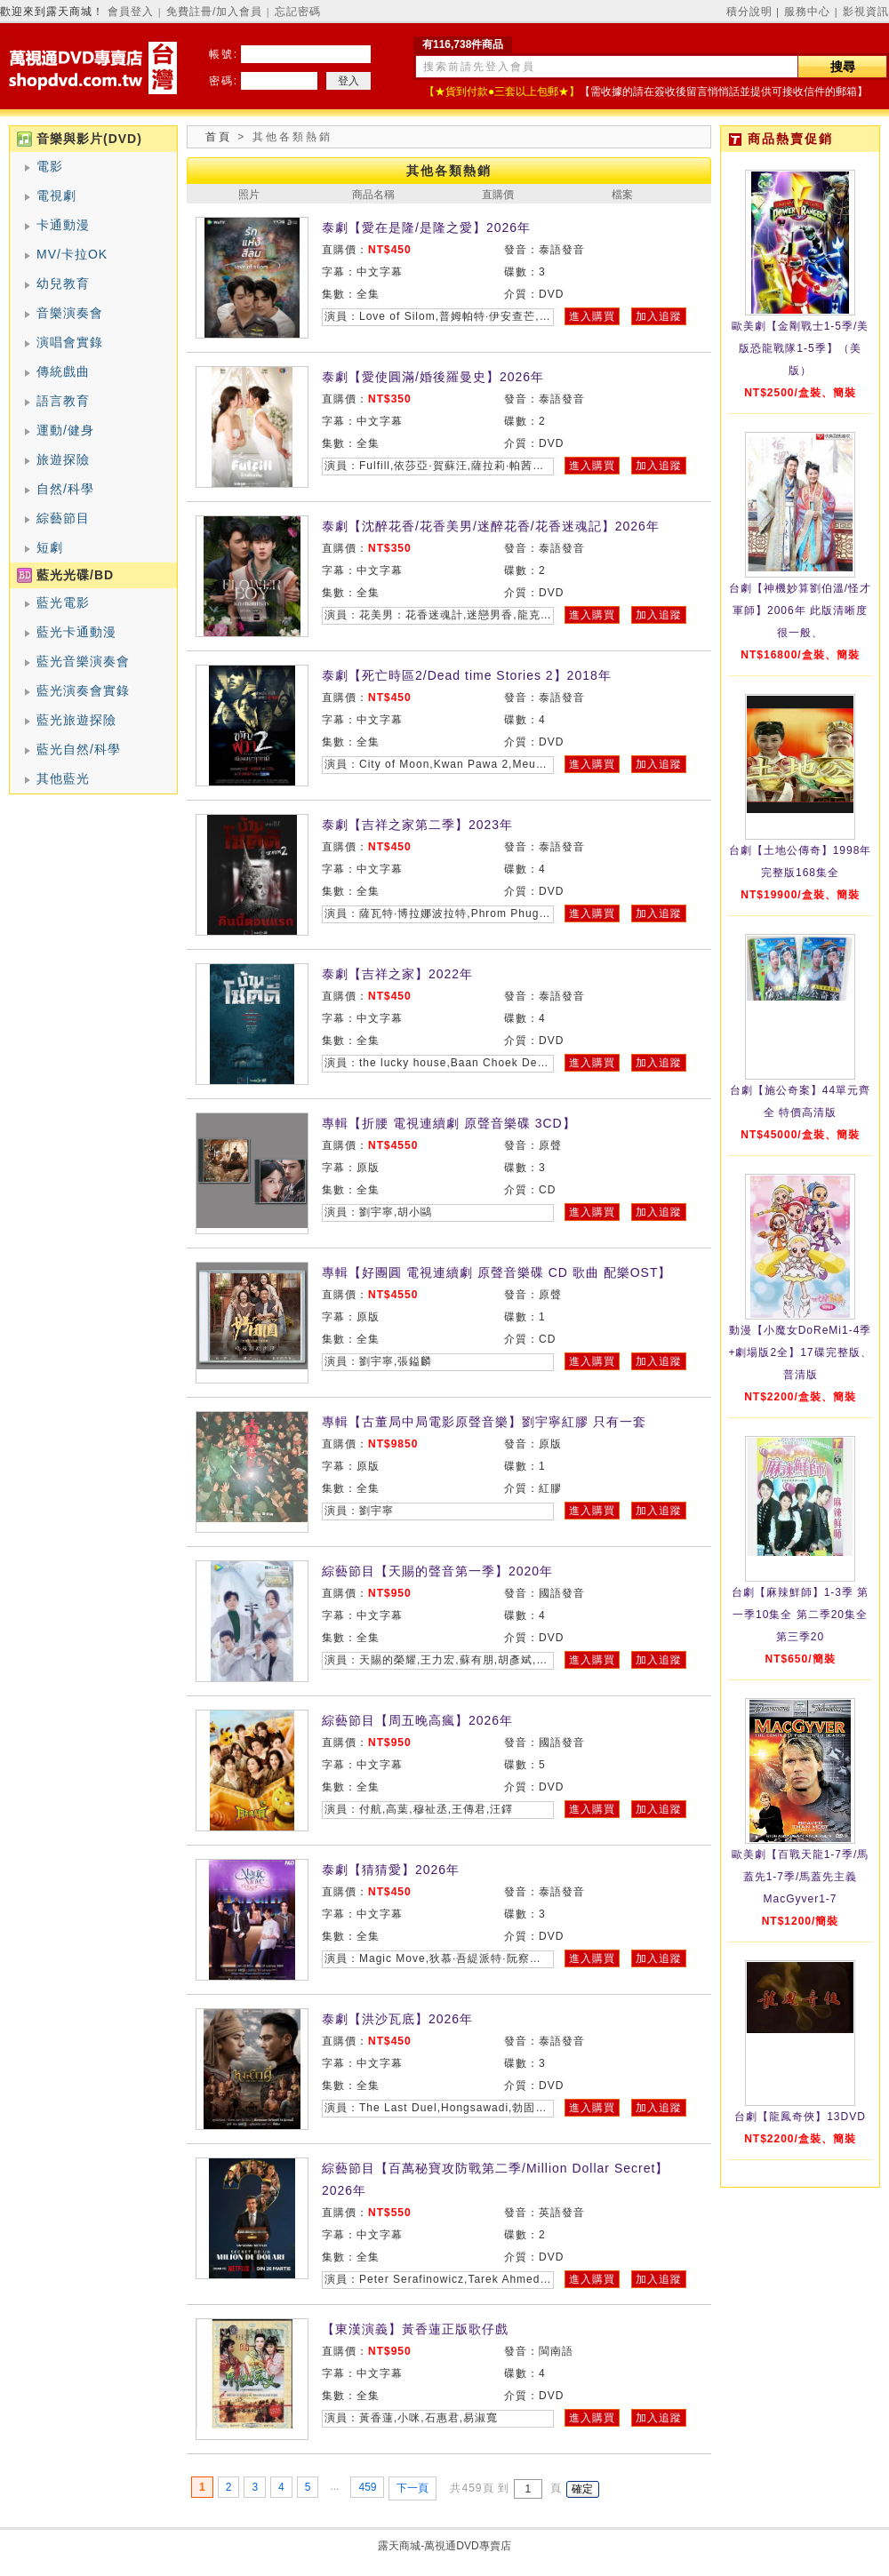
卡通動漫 (63, 225)
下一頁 (412, 2488)
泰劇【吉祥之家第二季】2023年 (417, 824)
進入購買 (592, 316)
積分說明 (749, 11)
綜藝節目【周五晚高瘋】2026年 (417, 1720)
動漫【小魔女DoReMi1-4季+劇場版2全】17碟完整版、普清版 (799, 1352)
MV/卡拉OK (72, 254)
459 (367, 2487)
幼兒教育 (63, 283)
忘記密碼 (298, 11)
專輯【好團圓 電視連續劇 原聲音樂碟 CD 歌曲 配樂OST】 (496, 1272)
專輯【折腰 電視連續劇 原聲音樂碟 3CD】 (449, 1123)
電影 (49, 166)
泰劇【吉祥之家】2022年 (397, 974)
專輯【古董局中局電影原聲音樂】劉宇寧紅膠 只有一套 (484, 1422)
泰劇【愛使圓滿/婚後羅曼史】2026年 (433, 377)
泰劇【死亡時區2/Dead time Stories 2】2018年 (467, 675)
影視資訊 (866, 11)
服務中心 (807, 11)
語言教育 (63, 401)
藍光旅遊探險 (76, 720)
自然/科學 (65, 489)
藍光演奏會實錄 (83, 690)
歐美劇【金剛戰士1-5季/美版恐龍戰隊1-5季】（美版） (800, 348)
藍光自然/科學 (78, 749)
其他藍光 (63, 778)
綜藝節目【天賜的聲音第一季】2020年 (437, 1571)
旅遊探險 (63, 459)
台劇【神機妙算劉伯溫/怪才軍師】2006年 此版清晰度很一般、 (800, 610)
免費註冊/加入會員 (214, 11)
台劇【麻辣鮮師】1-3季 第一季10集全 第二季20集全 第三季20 (800, 1614)
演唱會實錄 (69, 342)
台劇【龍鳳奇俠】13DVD (800, 2116)
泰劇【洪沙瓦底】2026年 (397, 2019)
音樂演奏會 (69, 313)
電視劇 (56, 195)
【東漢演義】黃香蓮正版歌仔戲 (415, 2329)
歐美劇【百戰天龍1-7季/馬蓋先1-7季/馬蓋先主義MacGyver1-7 (800, 1876)
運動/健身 (65, 430)
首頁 (218, 137)
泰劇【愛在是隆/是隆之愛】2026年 (426, 227)
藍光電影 (63, 602)
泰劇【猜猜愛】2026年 (391, 1869)
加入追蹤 (659, 316)
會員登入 (131, 11)
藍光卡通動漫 (76, 632)
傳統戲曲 (63, 371)
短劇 (49, 547)
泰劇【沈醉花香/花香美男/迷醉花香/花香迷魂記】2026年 (491, 526)
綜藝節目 (63, 518)
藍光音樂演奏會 (83, 661)
